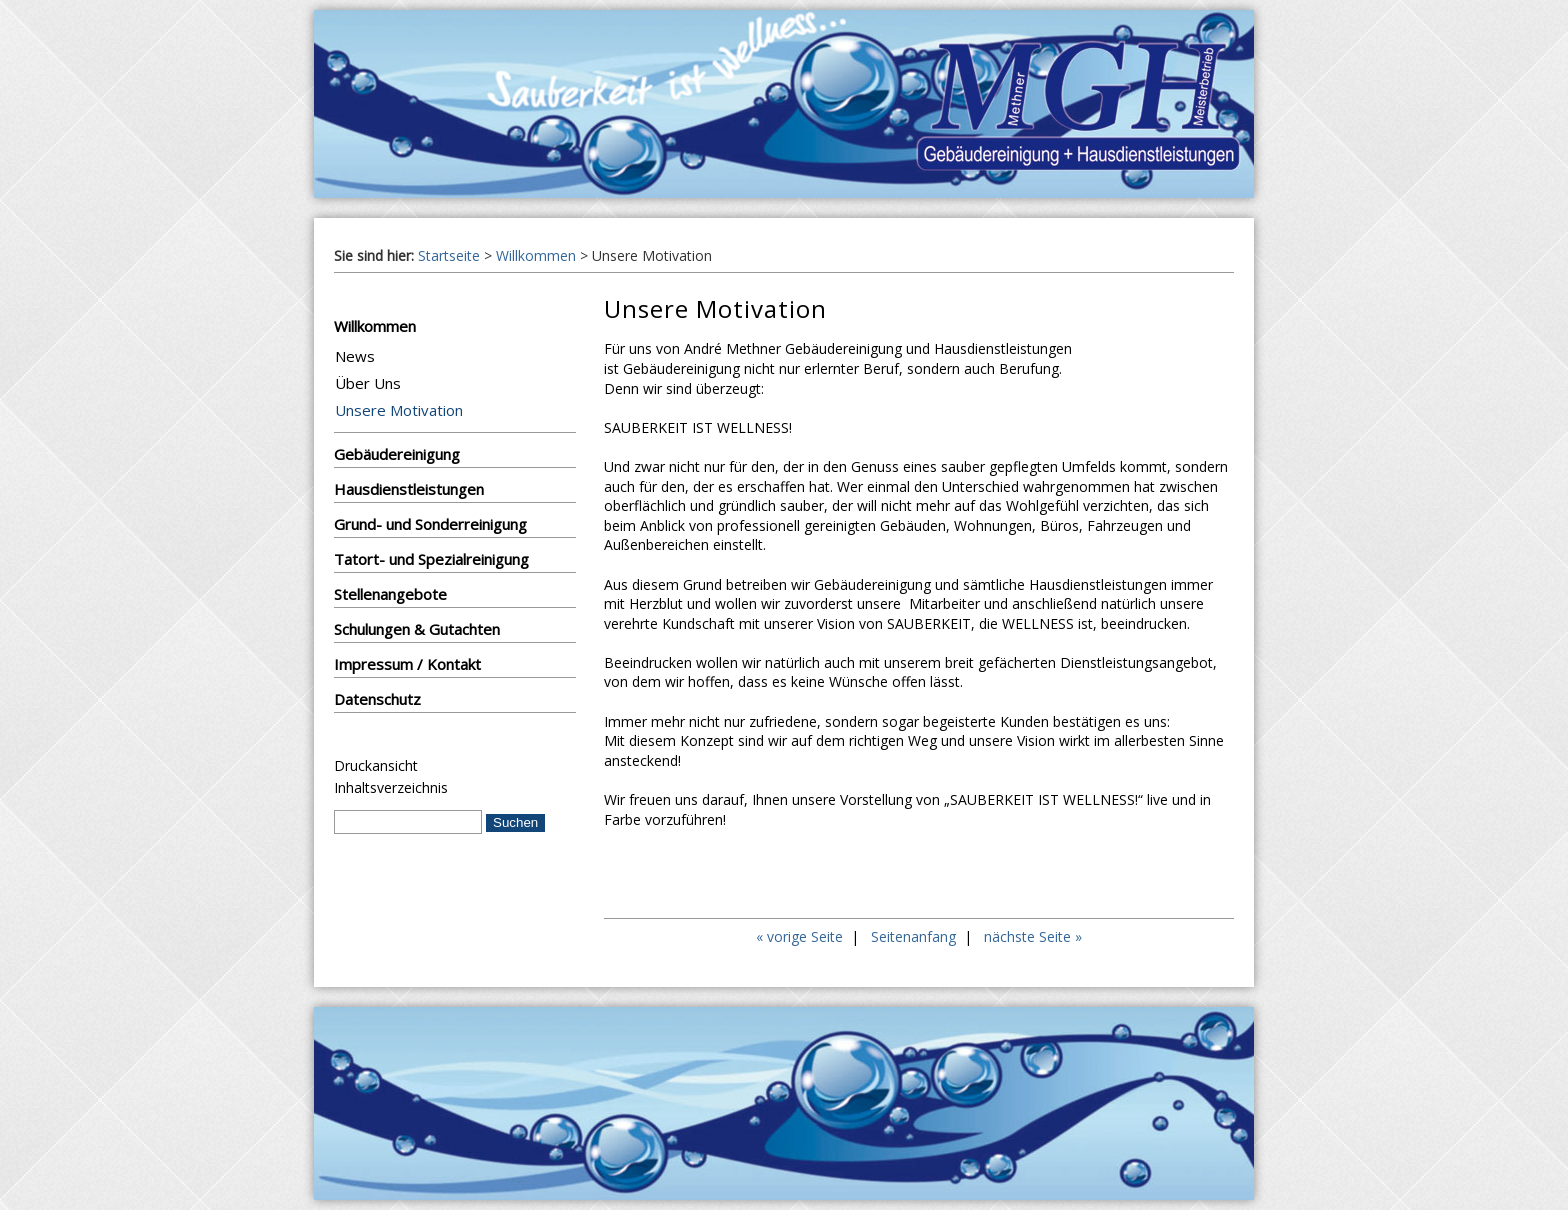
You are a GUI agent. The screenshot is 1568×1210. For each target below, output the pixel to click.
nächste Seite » (1033, 936)
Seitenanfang (913, 936)
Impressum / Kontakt (407, 664)
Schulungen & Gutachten (417, 629)
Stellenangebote (390, 594)
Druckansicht (376, 765)
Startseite (449, 255)
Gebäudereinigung (397, 454)
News (355, 356)
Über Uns (368, 383)
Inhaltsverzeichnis (391, 787)
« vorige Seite (799, 936)
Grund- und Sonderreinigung (430, 524)
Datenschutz (377, 699)
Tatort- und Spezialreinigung (431, 559)
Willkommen (536, 255)
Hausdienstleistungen (409, 489)
